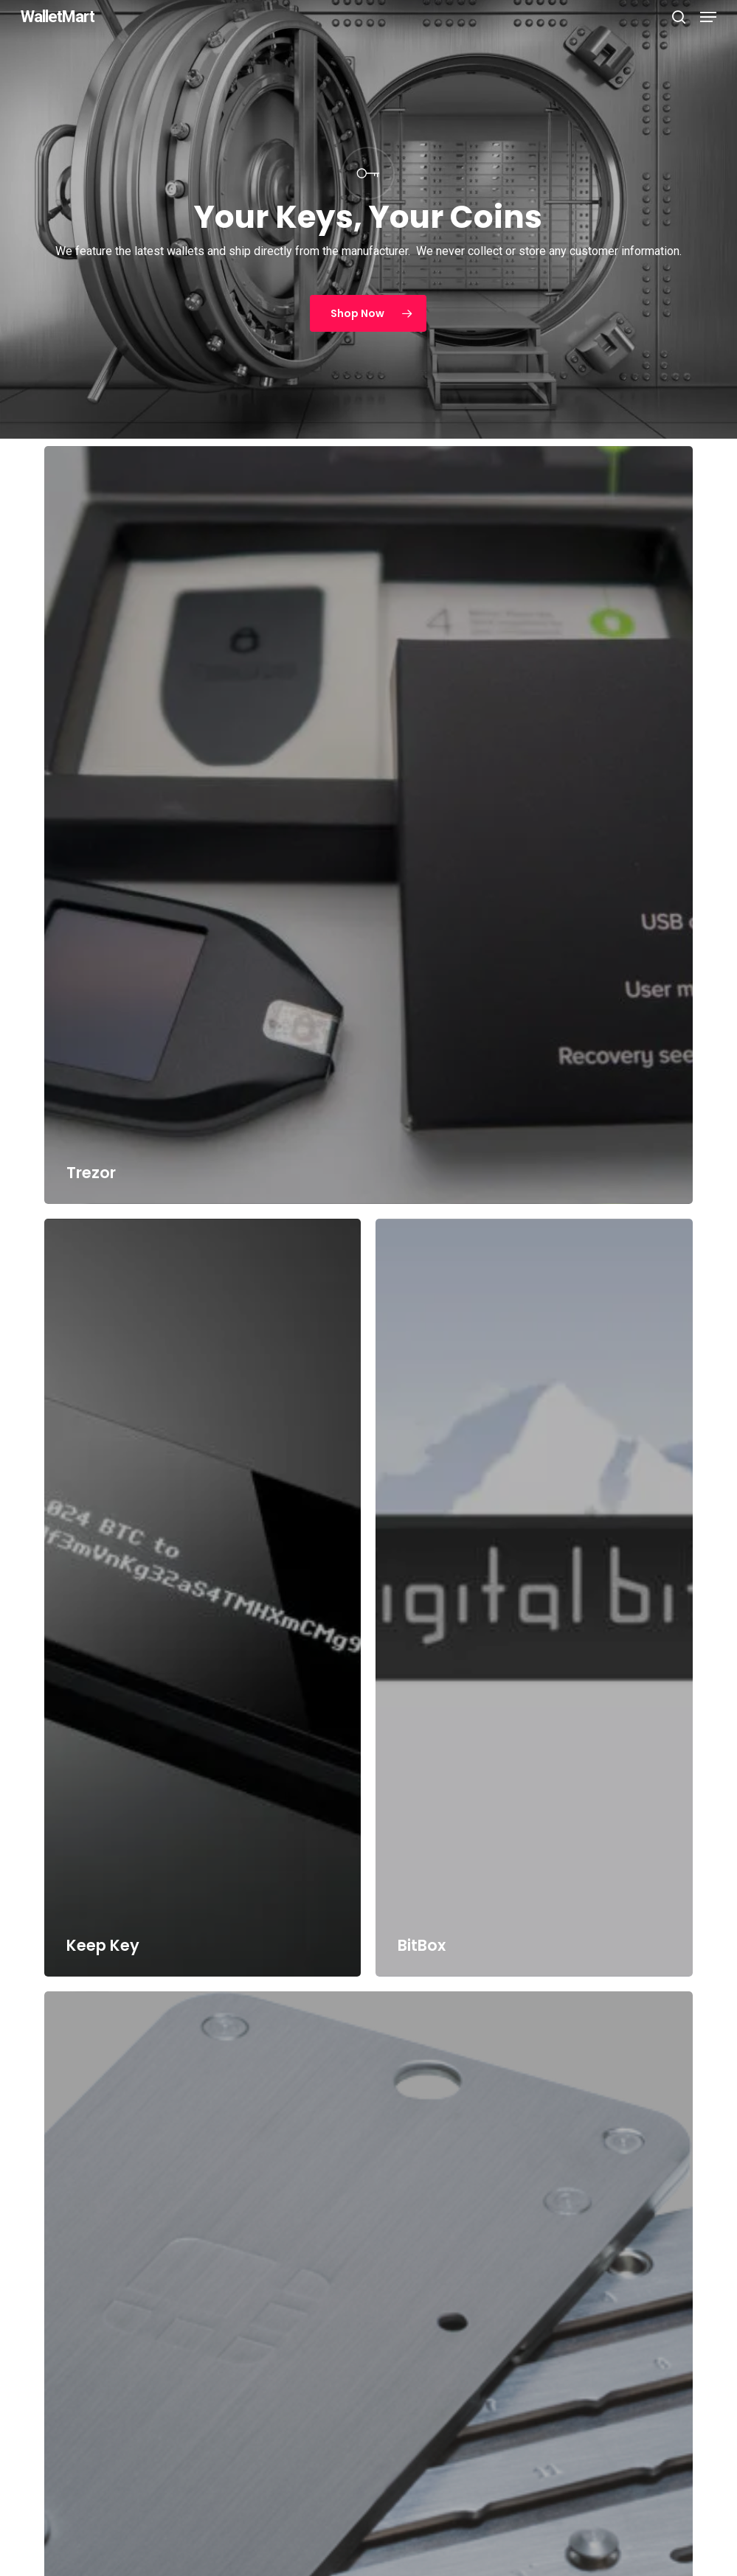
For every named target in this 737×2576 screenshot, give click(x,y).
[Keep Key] (202, 1598)
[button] (708, 17)
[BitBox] (534, 1598)
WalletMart (57, 17)
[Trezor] (368, 825)
